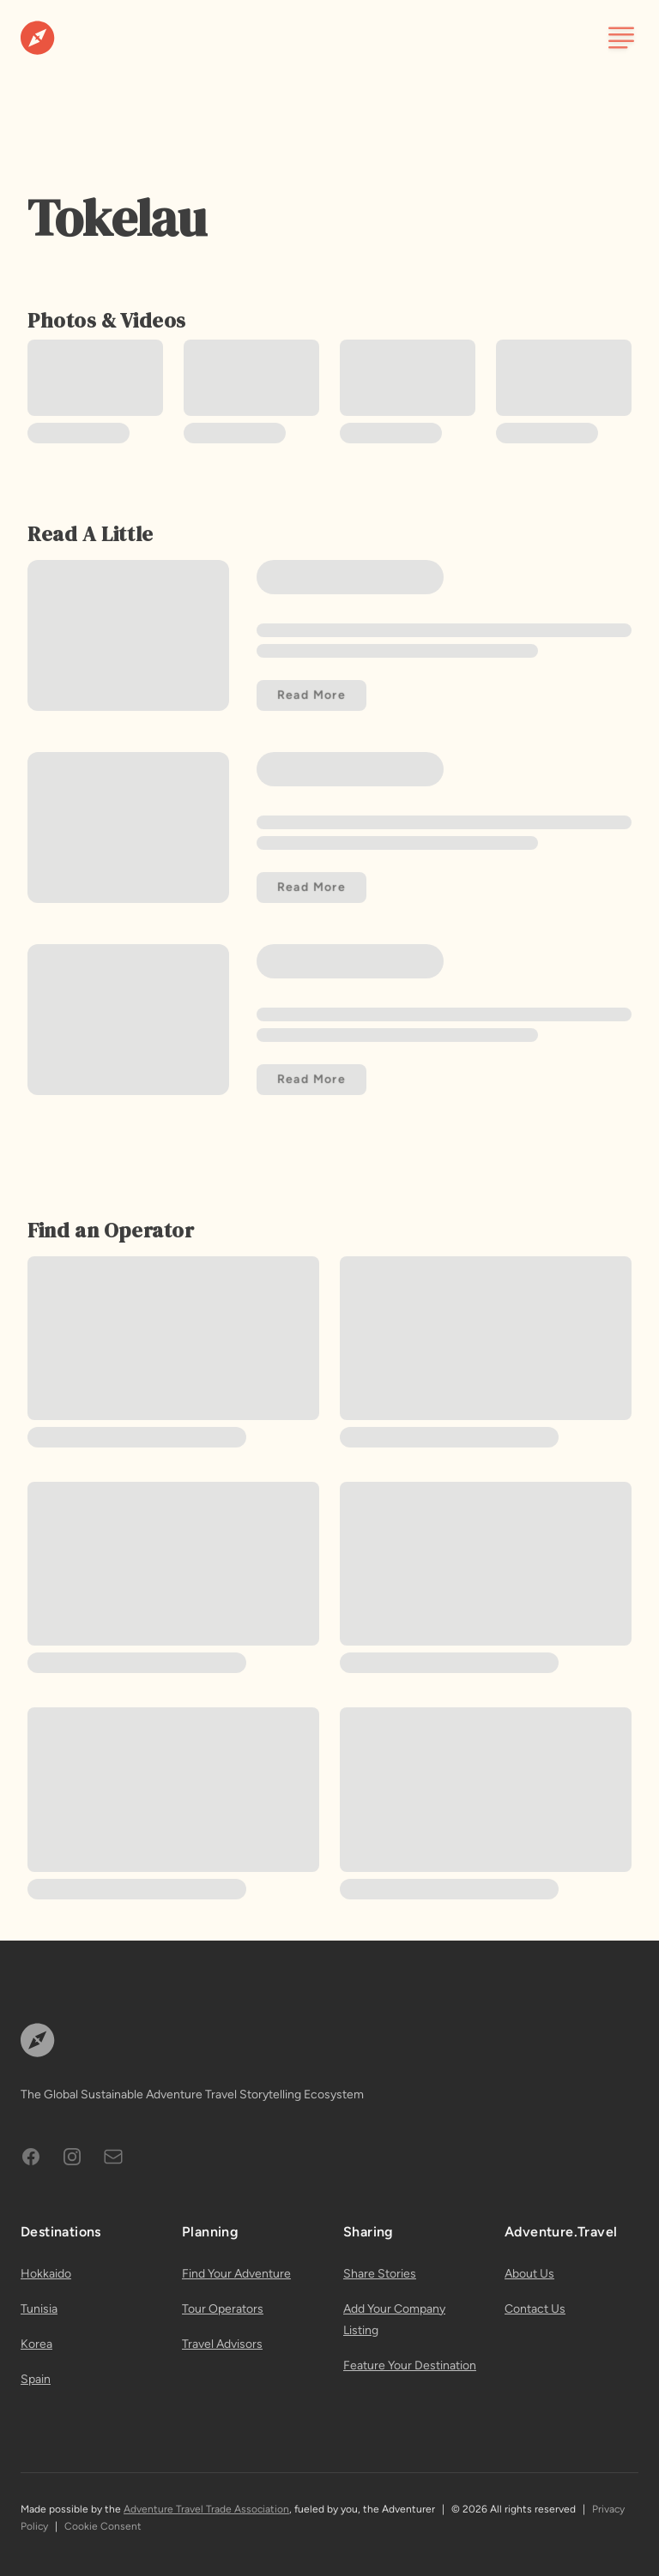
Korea (36, 2344)
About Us (529, 2273)
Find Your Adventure (236, 2273)
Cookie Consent (103, 2526)
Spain (36, 2379)
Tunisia (39, 2309)
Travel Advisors (222, 2344)
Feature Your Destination (409, 2365)
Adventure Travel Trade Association (206, 2509)
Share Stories (379, 2273)
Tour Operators (222, 2309)
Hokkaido (46, 2273)
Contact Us (535, 2309)
